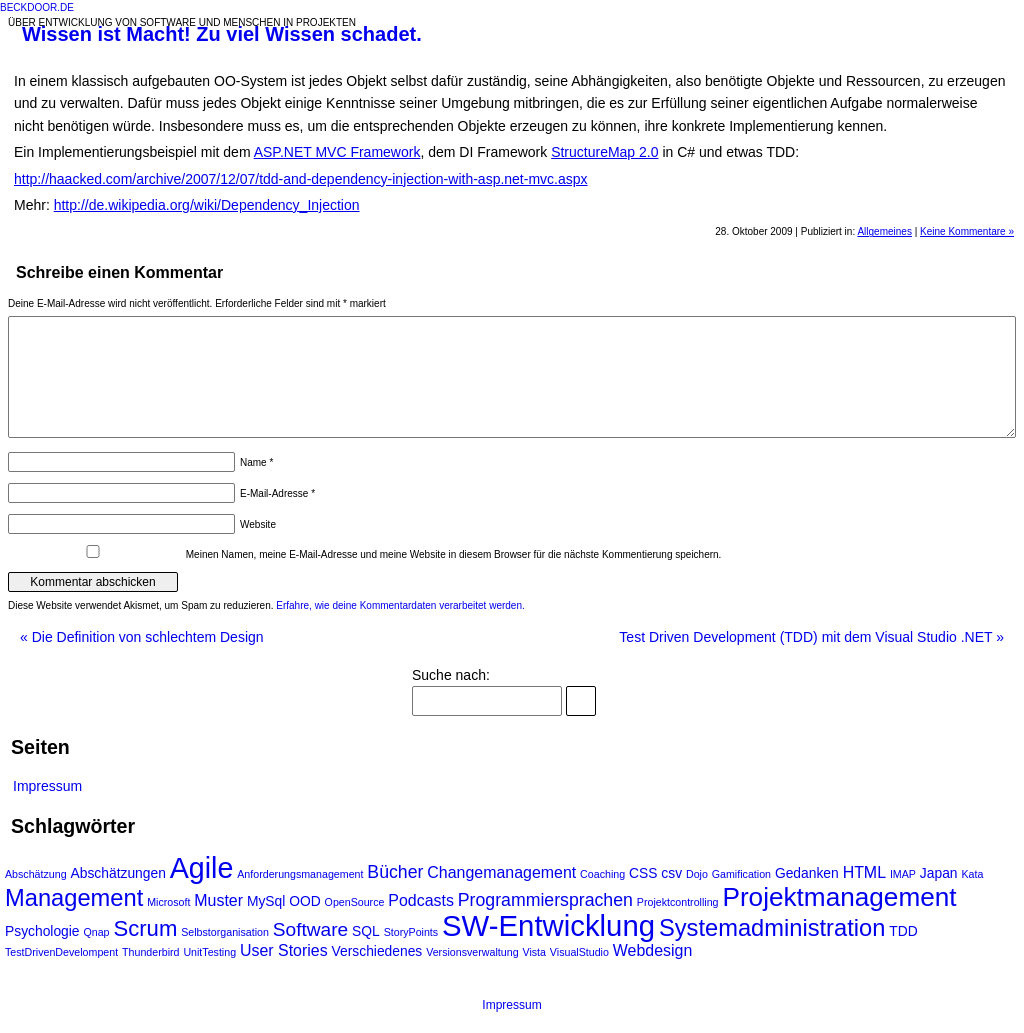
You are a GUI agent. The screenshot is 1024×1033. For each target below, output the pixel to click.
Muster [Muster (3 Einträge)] (218, 900)
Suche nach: (451, 675)
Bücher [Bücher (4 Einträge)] (395, 872)
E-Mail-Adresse (277, 493)
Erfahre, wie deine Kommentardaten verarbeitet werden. (400, 605)
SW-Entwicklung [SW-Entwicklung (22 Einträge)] (548, 925)
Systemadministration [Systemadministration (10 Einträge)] (772, 928)
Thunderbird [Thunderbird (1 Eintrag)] (150, 952)
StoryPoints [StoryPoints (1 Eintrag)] (411, 932)
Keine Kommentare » (967, 231)
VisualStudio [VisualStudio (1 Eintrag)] (579, 952)
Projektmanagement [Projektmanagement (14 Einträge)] (839, 897)
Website (258, 524)
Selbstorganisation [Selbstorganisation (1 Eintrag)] (225, 932)
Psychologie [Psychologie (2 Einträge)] (42, 931)
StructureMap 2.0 (604, 152)
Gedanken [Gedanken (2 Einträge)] (807, 873)
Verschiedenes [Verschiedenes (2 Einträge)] (377, 951)
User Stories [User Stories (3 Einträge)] (284, 950)
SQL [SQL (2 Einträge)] (366, 931)
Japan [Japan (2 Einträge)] (939, 873)
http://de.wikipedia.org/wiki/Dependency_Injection (207, 205)
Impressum (47, 786)
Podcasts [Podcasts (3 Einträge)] (421, 900)
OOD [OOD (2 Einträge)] (305, 901)
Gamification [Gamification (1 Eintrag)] (741, 874)
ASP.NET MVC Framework (337, 152)
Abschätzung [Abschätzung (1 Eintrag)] (36, 874)
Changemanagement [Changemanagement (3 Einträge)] (501, 872)
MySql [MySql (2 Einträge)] (266, 901)
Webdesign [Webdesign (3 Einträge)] (652, 950)
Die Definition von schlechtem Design (142, 637)
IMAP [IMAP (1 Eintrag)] (903, 874)
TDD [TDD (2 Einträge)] (903, 931)
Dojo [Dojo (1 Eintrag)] (697, 874)
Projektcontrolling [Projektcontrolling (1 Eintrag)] (678, 902)
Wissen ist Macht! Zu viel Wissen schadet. (222, 34)
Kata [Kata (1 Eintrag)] (972, 874)
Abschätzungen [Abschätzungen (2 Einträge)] (118, 873)
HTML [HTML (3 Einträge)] (864, 872)
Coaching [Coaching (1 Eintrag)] (602, 874)
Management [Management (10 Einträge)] (74, 898)
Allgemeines (884, 231)
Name (256, 462)
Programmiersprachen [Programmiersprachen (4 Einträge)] (545, 900)
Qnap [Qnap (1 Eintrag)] (96, 932)
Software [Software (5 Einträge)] (310, 929)
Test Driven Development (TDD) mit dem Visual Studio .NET (811, 637)
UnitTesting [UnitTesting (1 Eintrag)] (209, 952)
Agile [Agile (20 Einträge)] (202, 868)
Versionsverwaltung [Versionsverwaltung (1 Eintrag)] (472, 952)
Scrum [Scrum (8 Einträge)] (145, 928)
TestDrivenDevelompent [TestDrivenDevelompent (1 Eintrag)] (61, 952)
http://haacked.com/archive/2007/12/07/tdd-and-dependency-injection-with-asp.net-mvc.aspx (301, 179)
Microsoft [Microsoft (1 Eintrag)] (168, 902)
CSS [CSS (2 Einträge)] (643, 873)
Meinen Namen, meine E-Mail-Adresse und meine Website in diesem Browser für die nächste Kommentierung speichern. (454, 554)
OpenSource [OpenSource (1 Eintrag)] (355, 902)
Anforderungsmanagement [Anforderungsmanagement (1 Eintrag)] (300, 874)
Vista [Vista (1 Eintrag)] (534, 952)
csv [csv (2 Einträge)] (671, 873)
